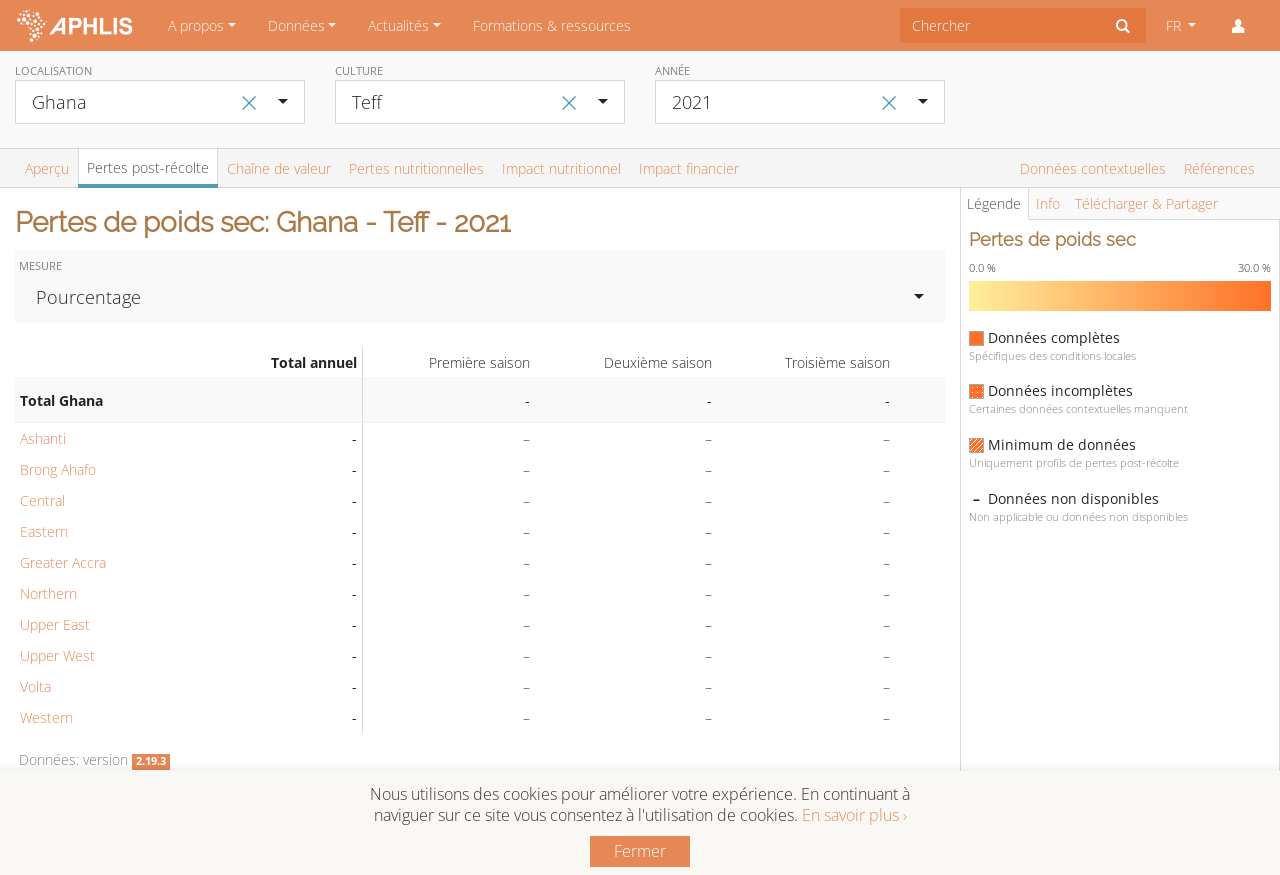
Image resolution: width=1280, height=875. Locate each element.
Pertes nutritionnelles (416, 168)
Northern (48, 593)
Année (672, 70)
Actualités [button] (398, 25)
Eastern (44, 531)
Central (42, 500)
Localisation (53, 70)
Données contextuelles (1093, 168)
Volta (35, 686)
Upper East (55, 624)
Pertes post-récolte (148, 167)
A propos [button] (196, 25)
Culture (359, 70)
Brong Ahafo (58, 469)
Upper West (57, 655)
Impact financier (689, 168)
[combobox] (1000, 25)
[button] (1238, 26)
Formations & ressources (552, 25)
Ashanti (43, 438)
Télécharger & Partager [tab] (1146, 203)
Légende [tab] (994, 203)
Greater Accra (63, 562)
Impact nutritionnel (561, 168)
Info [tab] (1048, 203)
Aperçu (47, 168)
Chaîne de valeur (279, 168)
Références (1219, 168)
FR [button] (1175, 25)
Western (46, 717)
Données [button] (296, 25)
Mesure (40, 265)
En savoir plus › (854, 815)
